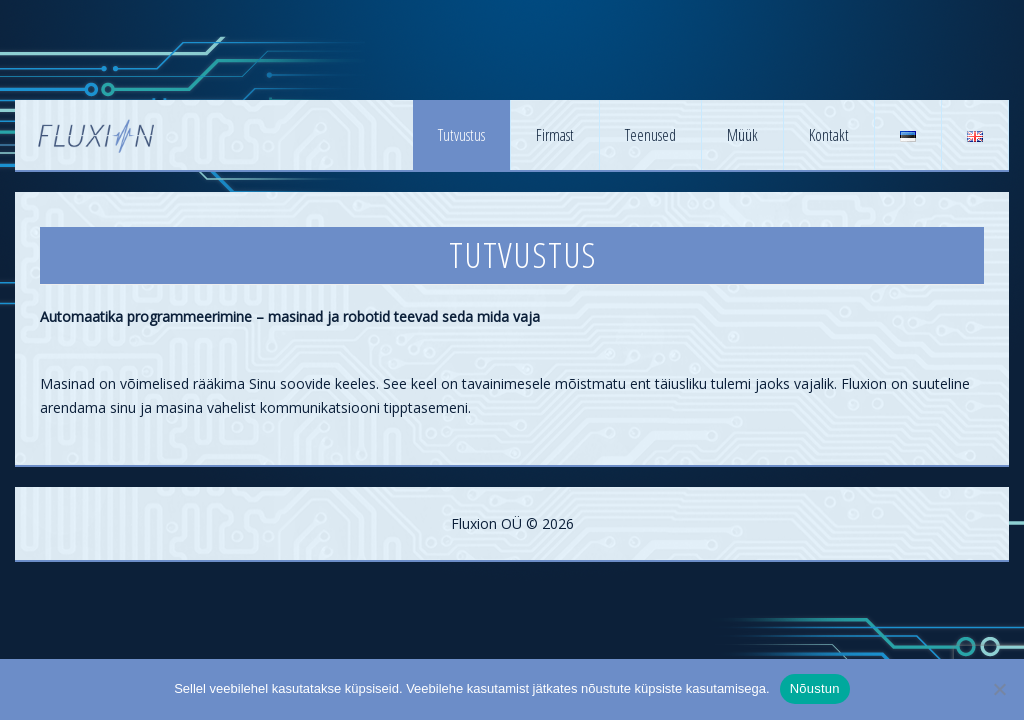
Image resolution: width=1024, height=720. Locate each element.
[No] (999, 689)
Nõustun (815, 688)
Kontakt (829, 135)
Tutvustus (461, 135)
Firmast (555, 135)
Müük (742, 135)
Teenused (650, 135)
